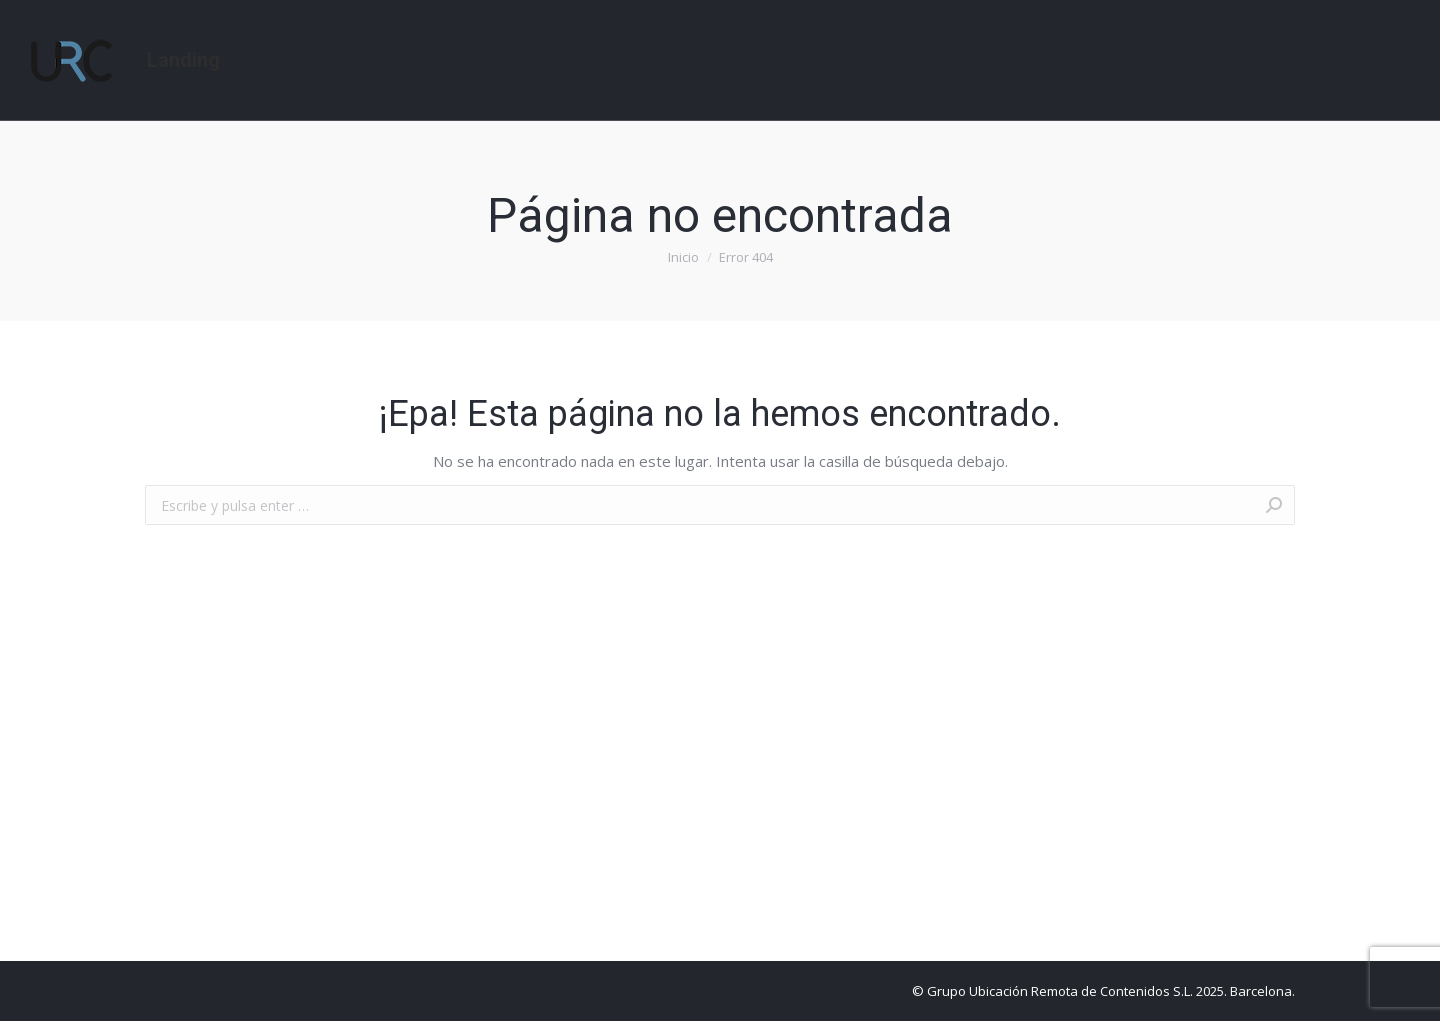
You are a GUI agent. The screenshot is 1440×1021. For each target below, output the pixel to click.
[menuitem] (183, 60)
